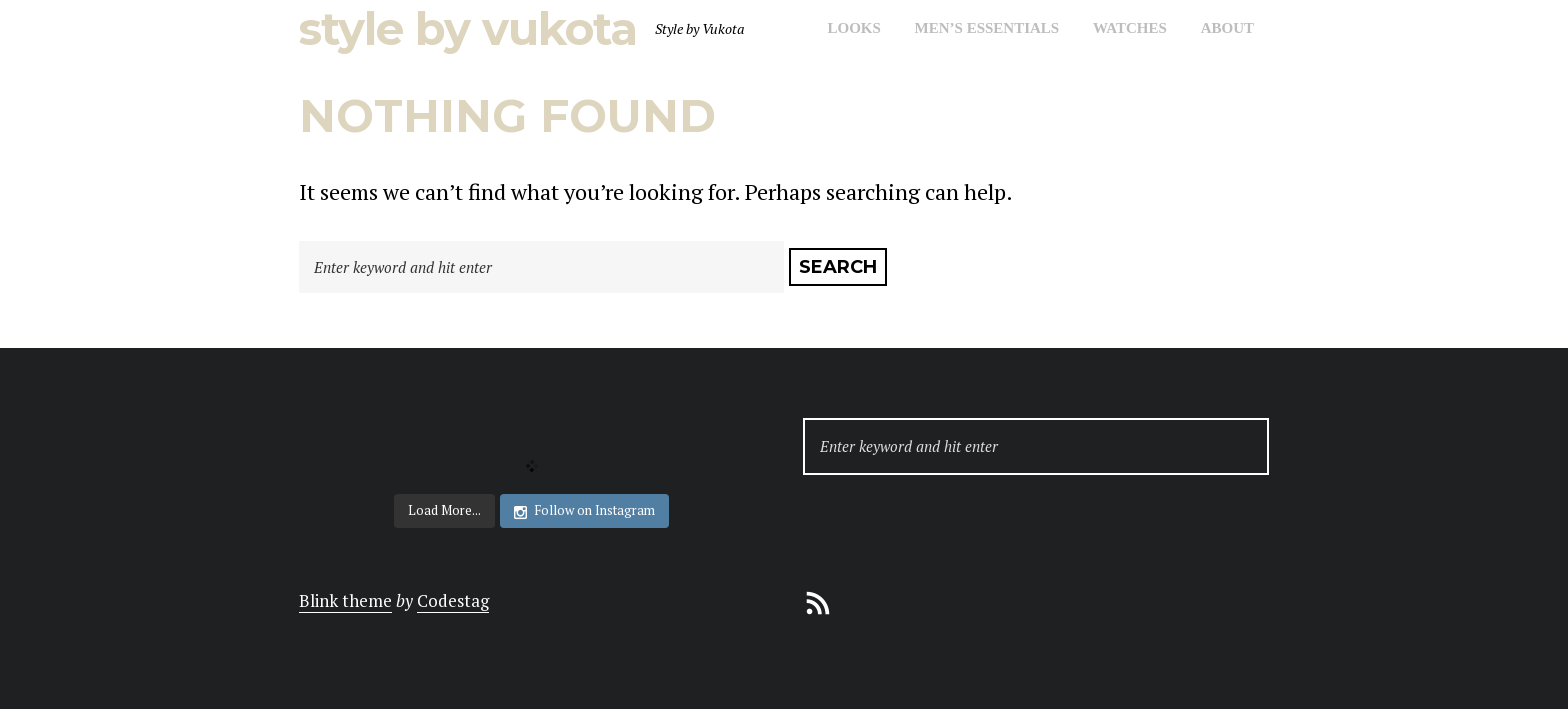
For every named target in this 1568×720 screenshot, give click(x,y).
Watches (1130, 28)
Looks (853, 28)
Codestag (453, 600)
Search (838, 267)
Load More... (444, 510)
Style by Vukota (468, 28)
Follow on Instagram (584, 510)
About (1227, 28)
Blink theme (345, 600)
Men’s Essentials (987, 28)
